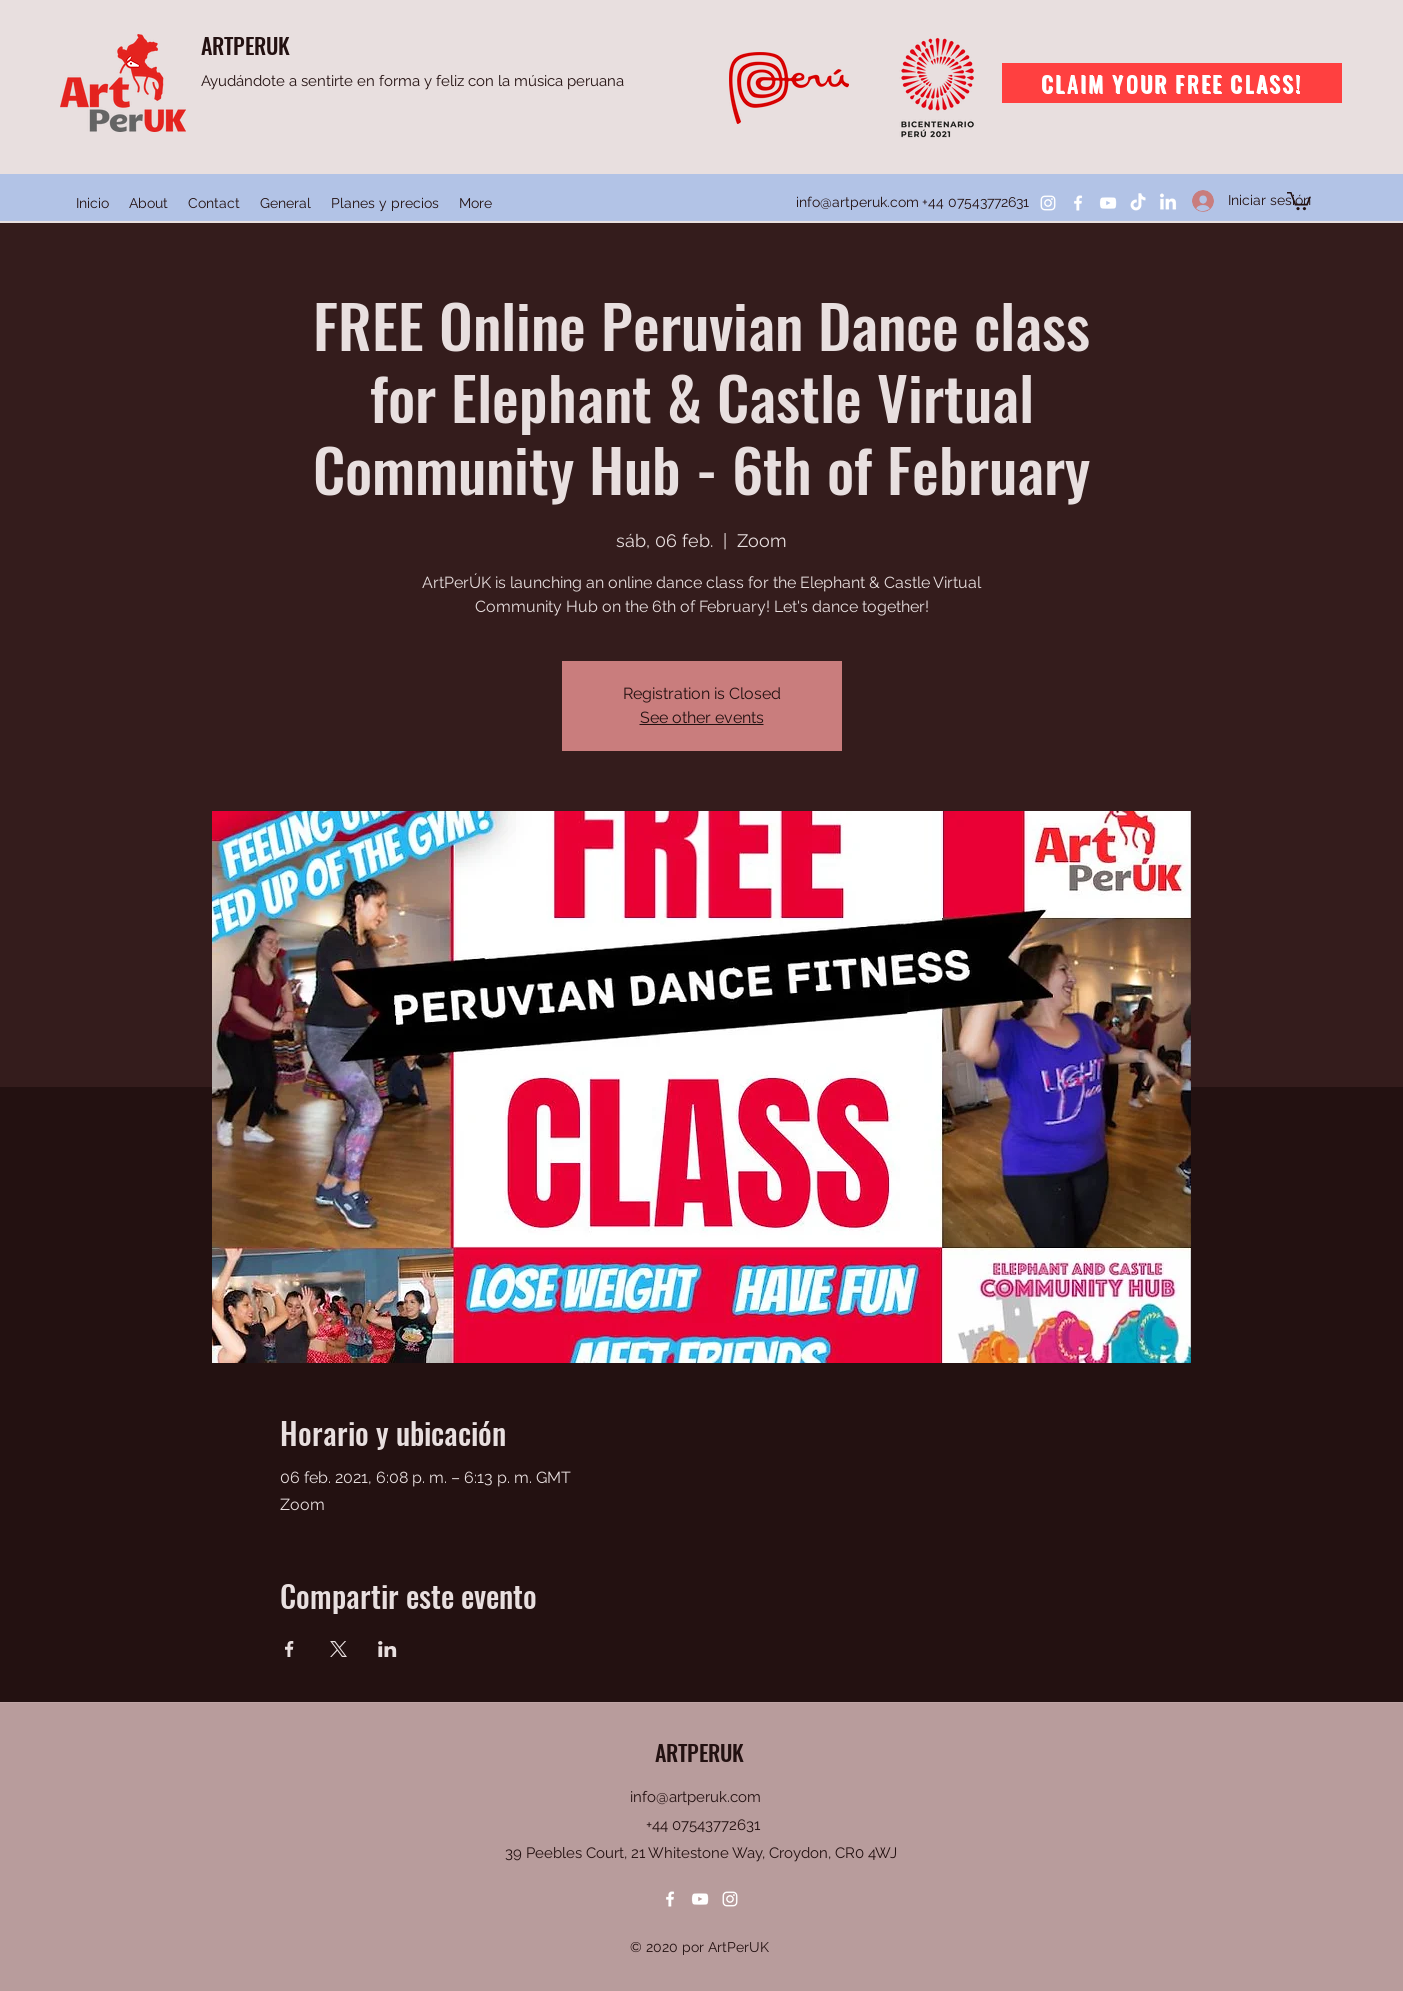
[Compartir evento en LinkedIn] (387, 1649)
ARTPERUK (245, 45)
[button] (1299, 200)
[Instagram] (1048, 203)
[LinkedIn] (1168, 203)
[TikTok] (1138, 203)
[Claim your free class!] (1172, 83)
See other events (702, 717)
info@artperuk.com (857, 202)
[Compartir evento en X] (338, 1649)
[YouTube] (1108, 203)
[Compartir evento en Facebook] (289, 1649)
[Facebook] (1078, 203)
